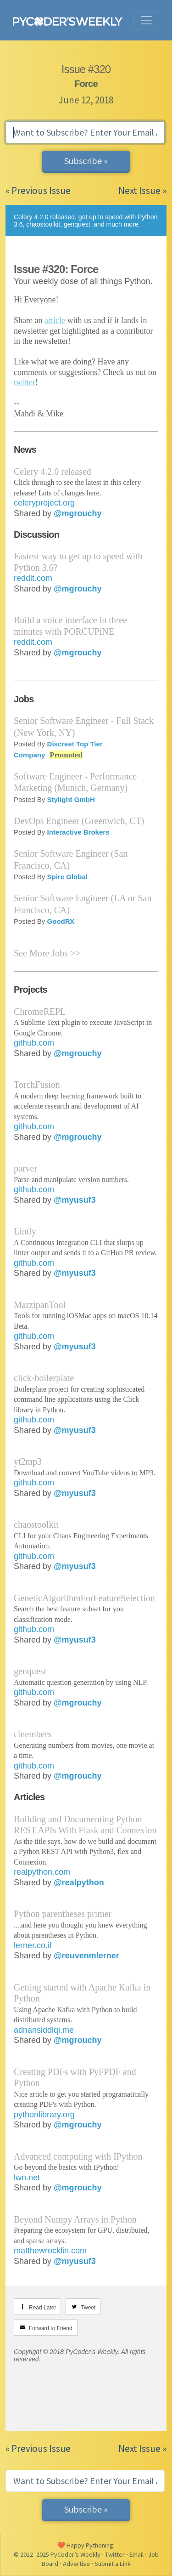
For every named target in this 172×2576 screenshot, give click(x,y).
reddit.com (33, 578)
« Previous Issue (38, 190)
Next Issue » (142, 190)
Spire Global (67, 877)
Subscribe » (86, 160)
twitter (24, 382)
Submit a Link (112, 2563)
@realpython (79, 1882)
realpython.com (42, 1872)
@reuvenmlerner (86, 1955)
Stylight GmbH (71, 799)
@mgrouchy (78, 513)
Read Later (42, 2307)
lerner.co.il (32, 1945)
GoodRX (61, 921)
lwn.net (27, 2177)
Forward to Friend (50, 2328)
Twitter (115, 2554)
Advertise (76, 2563)
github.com (34, 1042)
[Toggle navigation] (146, 20)
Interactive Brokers (78, 832)
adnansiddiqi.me (44, 2030)
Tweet (88, 2307)
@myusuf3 (75, 1200)
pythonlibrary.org (44, 2114)
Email (136, 2554)
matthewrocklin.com (50, 2250)
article (54, 320)
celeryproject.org (44, 502)
